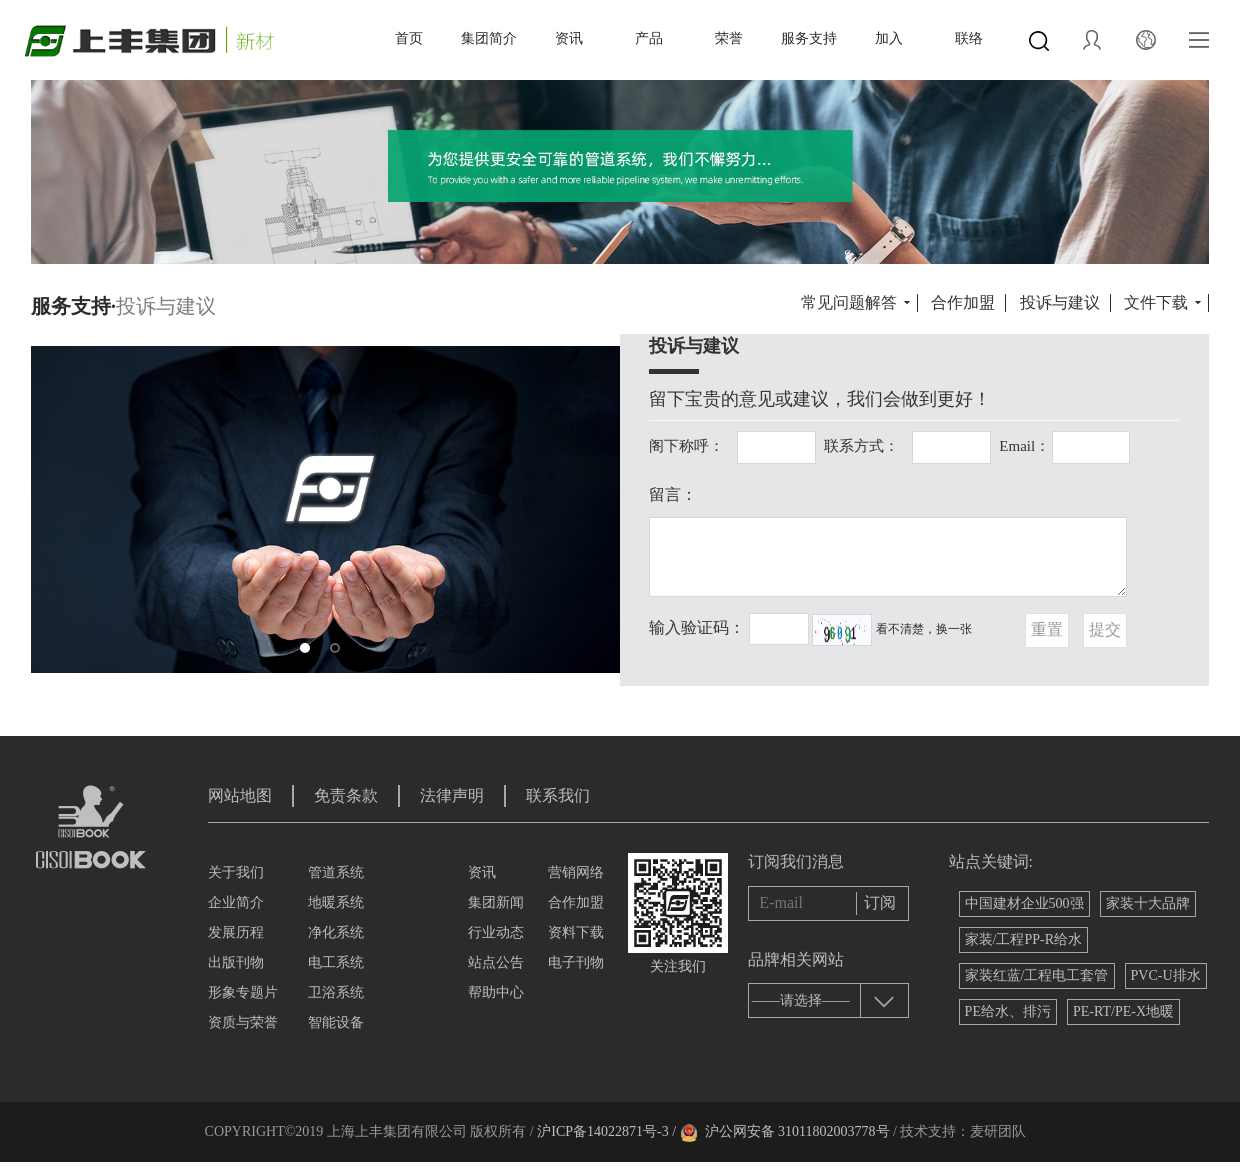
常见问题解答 (849, 302)
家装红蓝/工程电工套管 (1037, 975)
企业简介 (236, 902)
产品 (649, 38)
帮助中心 (496, 992)
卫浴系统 (336, 992)
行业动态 (496, 932)
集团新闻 (496, 902)
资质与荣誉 (243, 1022)
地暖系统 (336, 902)
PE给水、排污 (1008, 1011)
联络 (969, 38)
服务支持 (809, 38)
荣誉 (729, 38)
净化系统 (336, 932)
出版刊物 (236, 962)
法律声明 (452, 795)
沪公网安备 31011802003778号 (797, 1131)
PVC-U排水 (1166, 975)
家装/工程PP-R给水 (1023, 939)
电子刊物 (576, 962)
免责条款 (346, 795)
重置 (1047, 629)
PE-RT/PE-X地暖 (1123, 1011)
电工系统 (336, 962)
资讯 (569, 38)
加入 (889, 38)
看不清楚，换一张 (924, 629)
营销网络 (576, 872)
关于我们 (236, 872)
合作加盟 (963, 302)
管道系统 (336, 872)
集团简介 (489, 38)
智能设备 (336, 1022)
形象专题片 (243, 992)
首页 (409, 38)
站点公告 (496, 962)
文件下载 (1156, 302)
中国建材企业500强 (1024, 903)
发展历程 (236, 932)
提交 (1105, 629)
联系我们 (558, 795)
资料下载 (576, 932)
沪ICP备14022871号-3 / (606, 1131)
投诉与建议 (1060, 302)
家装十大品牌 (1148, 903)
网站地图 (240, 795)
